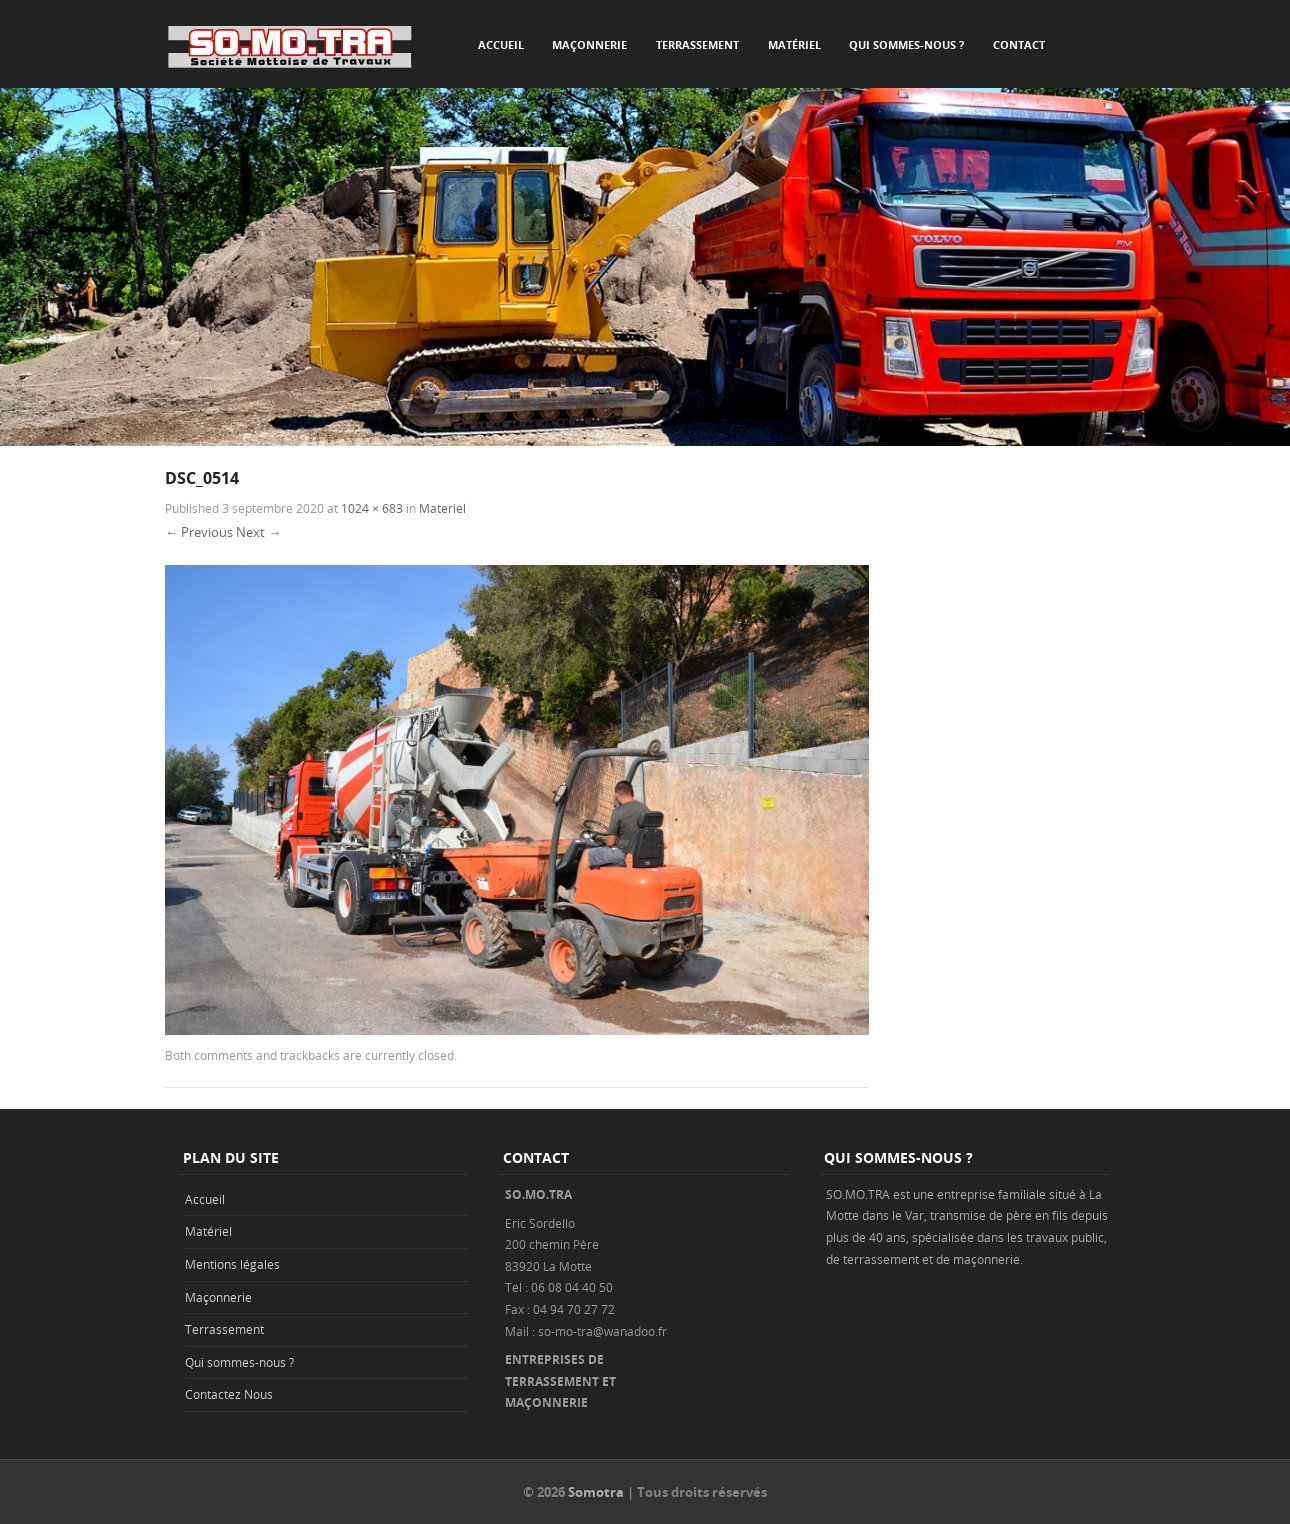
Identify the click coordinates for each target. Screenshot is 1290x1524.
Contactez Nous (229, 1394)
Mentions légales (232, 1264)
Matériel (794, 44)
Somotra (596, 1492)
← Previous (199, 532)
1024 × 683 (372, 508)
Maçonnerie (589, 44)
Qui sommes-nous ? (906, 44)
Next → (258, 532)
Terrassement (697, 44)
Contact (1019, 44)
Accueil (501, 44)
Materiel (442, 508)
